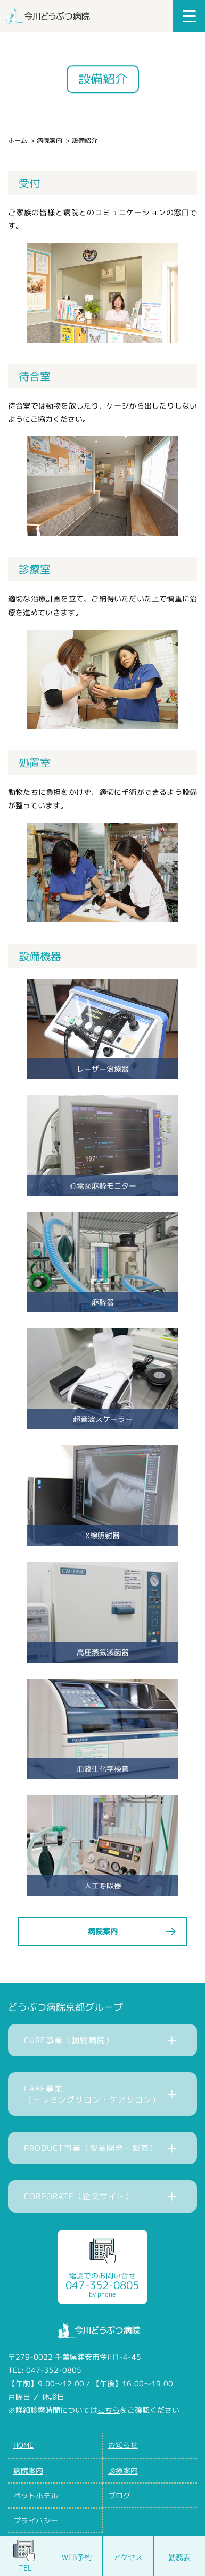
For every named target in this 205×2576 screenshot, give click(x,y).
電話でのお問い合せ (102, 2284)
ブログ (119, 2495)
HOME (23, 2445)
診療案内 (123, 2470)
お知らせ (123, 2445)
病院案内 (49, 140)
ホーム (17, 140)
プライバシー (35, 2520)
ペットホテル (35, 2495)
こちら (108, 2410)
